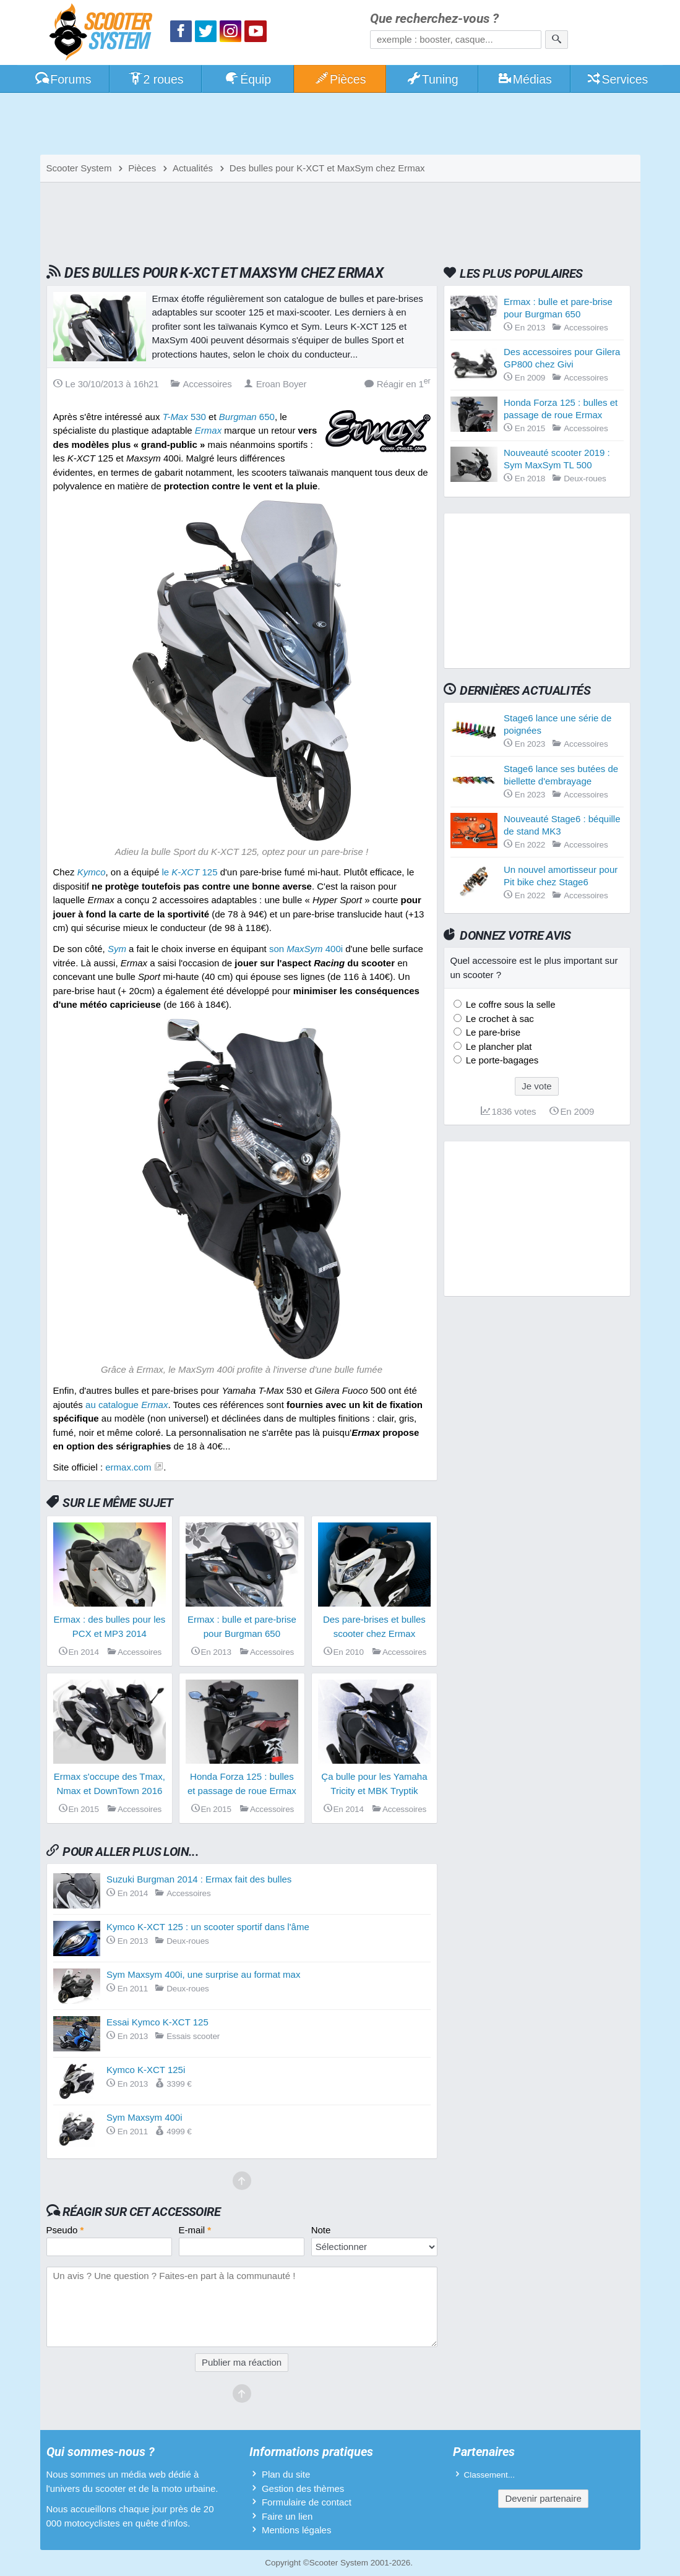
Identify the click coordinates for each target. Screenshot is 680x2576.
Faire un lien (287, 2516)
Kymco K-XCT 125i (145, 2069)
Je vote (536, 1086)
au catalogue (126, 1404)
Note (321, 2230)
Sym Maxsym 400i (144, 2117)
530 (184, 416)
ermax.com (128, 1467)
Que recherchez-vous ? (434, 19)
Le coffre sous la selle (509, 1004)
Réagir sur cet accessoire (141, 2211)
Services (617, 79)
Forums (63, 79)
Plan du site (286, 2474)
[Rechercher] (556, 39)
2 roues (155, 79)
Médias (524, 79)
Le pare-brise (492, 1032)
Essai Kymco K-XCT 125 (157, 2022)
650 (247, 416)
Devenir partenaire (543, 2498)
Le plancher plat (497, 1046)
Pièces (340, 79)
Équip (247, 79)
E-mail (195, 2230)
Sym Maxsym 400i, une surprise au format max (203, 1974)
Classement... (489, 2474)
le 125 (189, 872)
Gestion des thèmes (303, 2488)
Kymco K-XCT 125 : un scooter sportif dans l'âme (207, 1926)
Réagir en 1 (397, 383)
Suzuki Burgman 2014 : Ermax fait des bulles (198, 1879)
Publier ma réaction (242, 2362)
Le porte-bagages (501, 1060)
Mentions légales (297, 2530)
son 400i (306, 948)
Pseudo (65, 2230)
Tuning (432, 79)
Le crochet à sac (498, 1018)
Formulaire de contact (306, 2502)
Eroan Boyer (275, 384)
